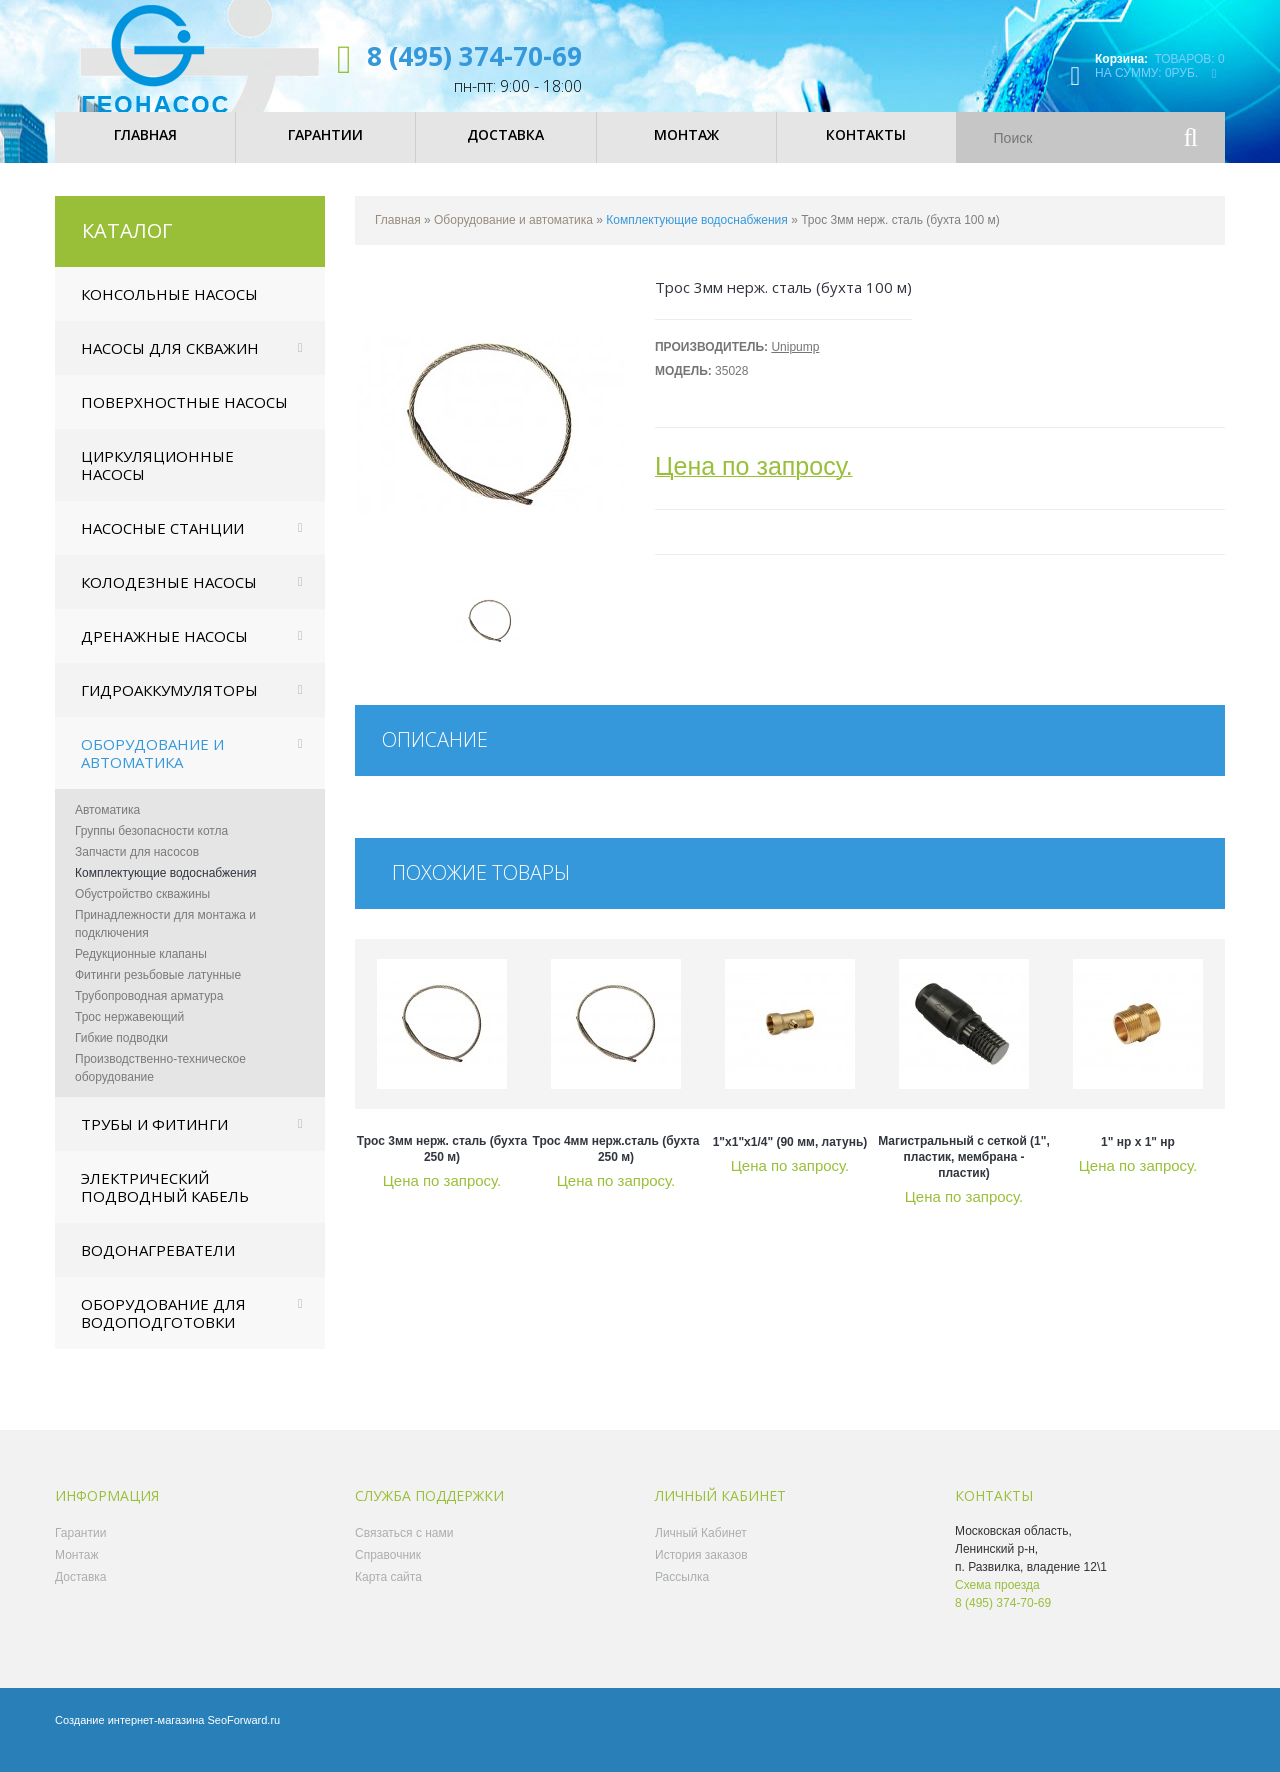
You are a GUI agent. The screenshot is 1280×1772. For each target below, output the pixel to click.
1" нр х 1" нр (1138, 1159)
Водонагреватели (158, 1267)
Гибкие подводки (121, 1055)
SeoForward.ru (243, 1737)
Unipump (795, 364)
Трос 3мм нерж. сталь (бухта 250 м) (442, 1166)
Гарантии (80, 1550)
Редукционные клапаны (141, 971)
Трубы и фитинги (154, 1141)
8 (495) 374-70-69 (474, 56)
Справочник (388, 1572)
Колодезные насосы (169, 599)
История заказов (701, 1572)
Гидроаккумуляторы (169, 707)
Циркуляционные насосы (157, 482)
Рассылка (682, 1594)
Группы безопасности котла (151, 848)
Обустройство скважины (142, 911)
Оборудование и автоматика (152, 770)
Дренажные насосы (164, 653)
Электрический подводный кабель (165, 1204)
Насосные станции (162, 545)
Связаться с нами (404, 1550)
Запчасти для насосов (137, 869)
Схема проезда (997, 1602)
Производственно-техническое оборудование (160, 1085)
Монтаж (77, 1572)
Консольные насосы (169, 311)
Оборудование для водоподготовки (163, 1330)
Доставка (81, 1594)
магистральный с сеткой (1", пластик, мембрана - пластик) (964, 1174)
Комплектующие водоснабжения (166, 890)
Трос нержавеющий (129, 1034)
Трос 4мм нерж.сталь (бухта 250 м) (616, 1166)
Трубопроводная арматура (149, 1013)
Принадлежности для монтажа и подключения (165, 941)
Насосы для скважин (170, 365)
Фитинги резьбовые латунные (158, 992)
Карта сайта (388, 1594)
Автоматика (107, 827)
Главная (398, 237)
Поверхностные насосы (184, 419)
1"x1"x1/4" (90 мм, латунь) (790, 1159)
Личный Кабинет (701, 1550)
